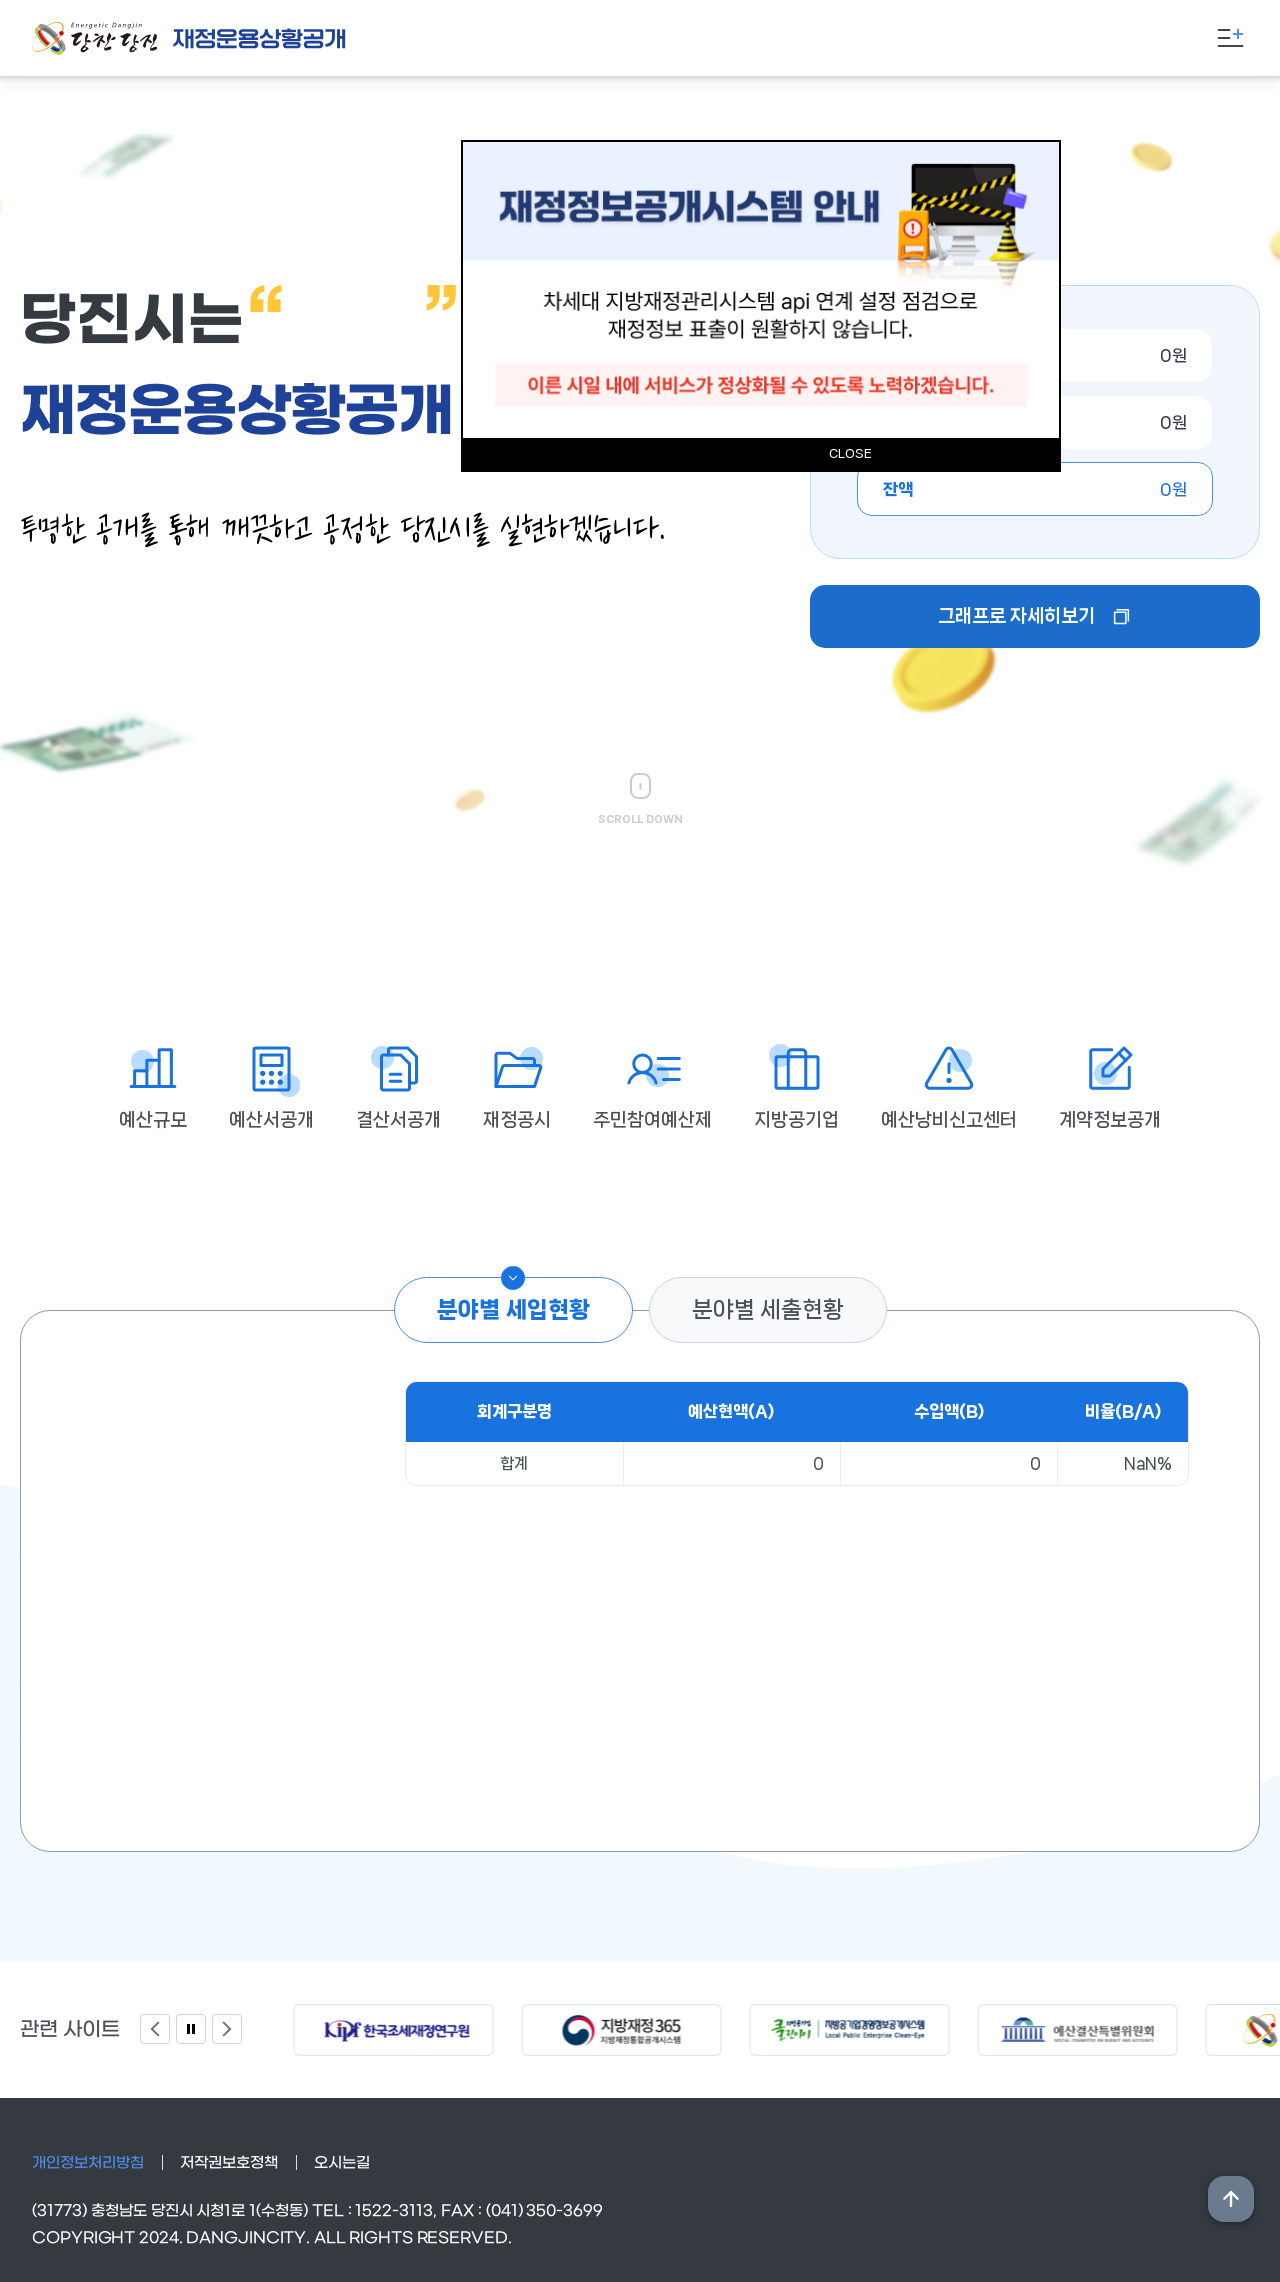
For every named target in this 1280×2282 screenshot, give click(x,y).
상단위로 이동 (1231, 2199)
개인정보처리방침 (88, 2163)
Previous (155, 2029)
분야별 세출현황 (768, 1309)
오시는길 (342, 2163)
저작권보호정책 (229, 2163)
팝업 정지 (191, 2029)
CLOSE (850, 453)
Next (227, 2029)
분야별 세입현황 (513, 1309)
